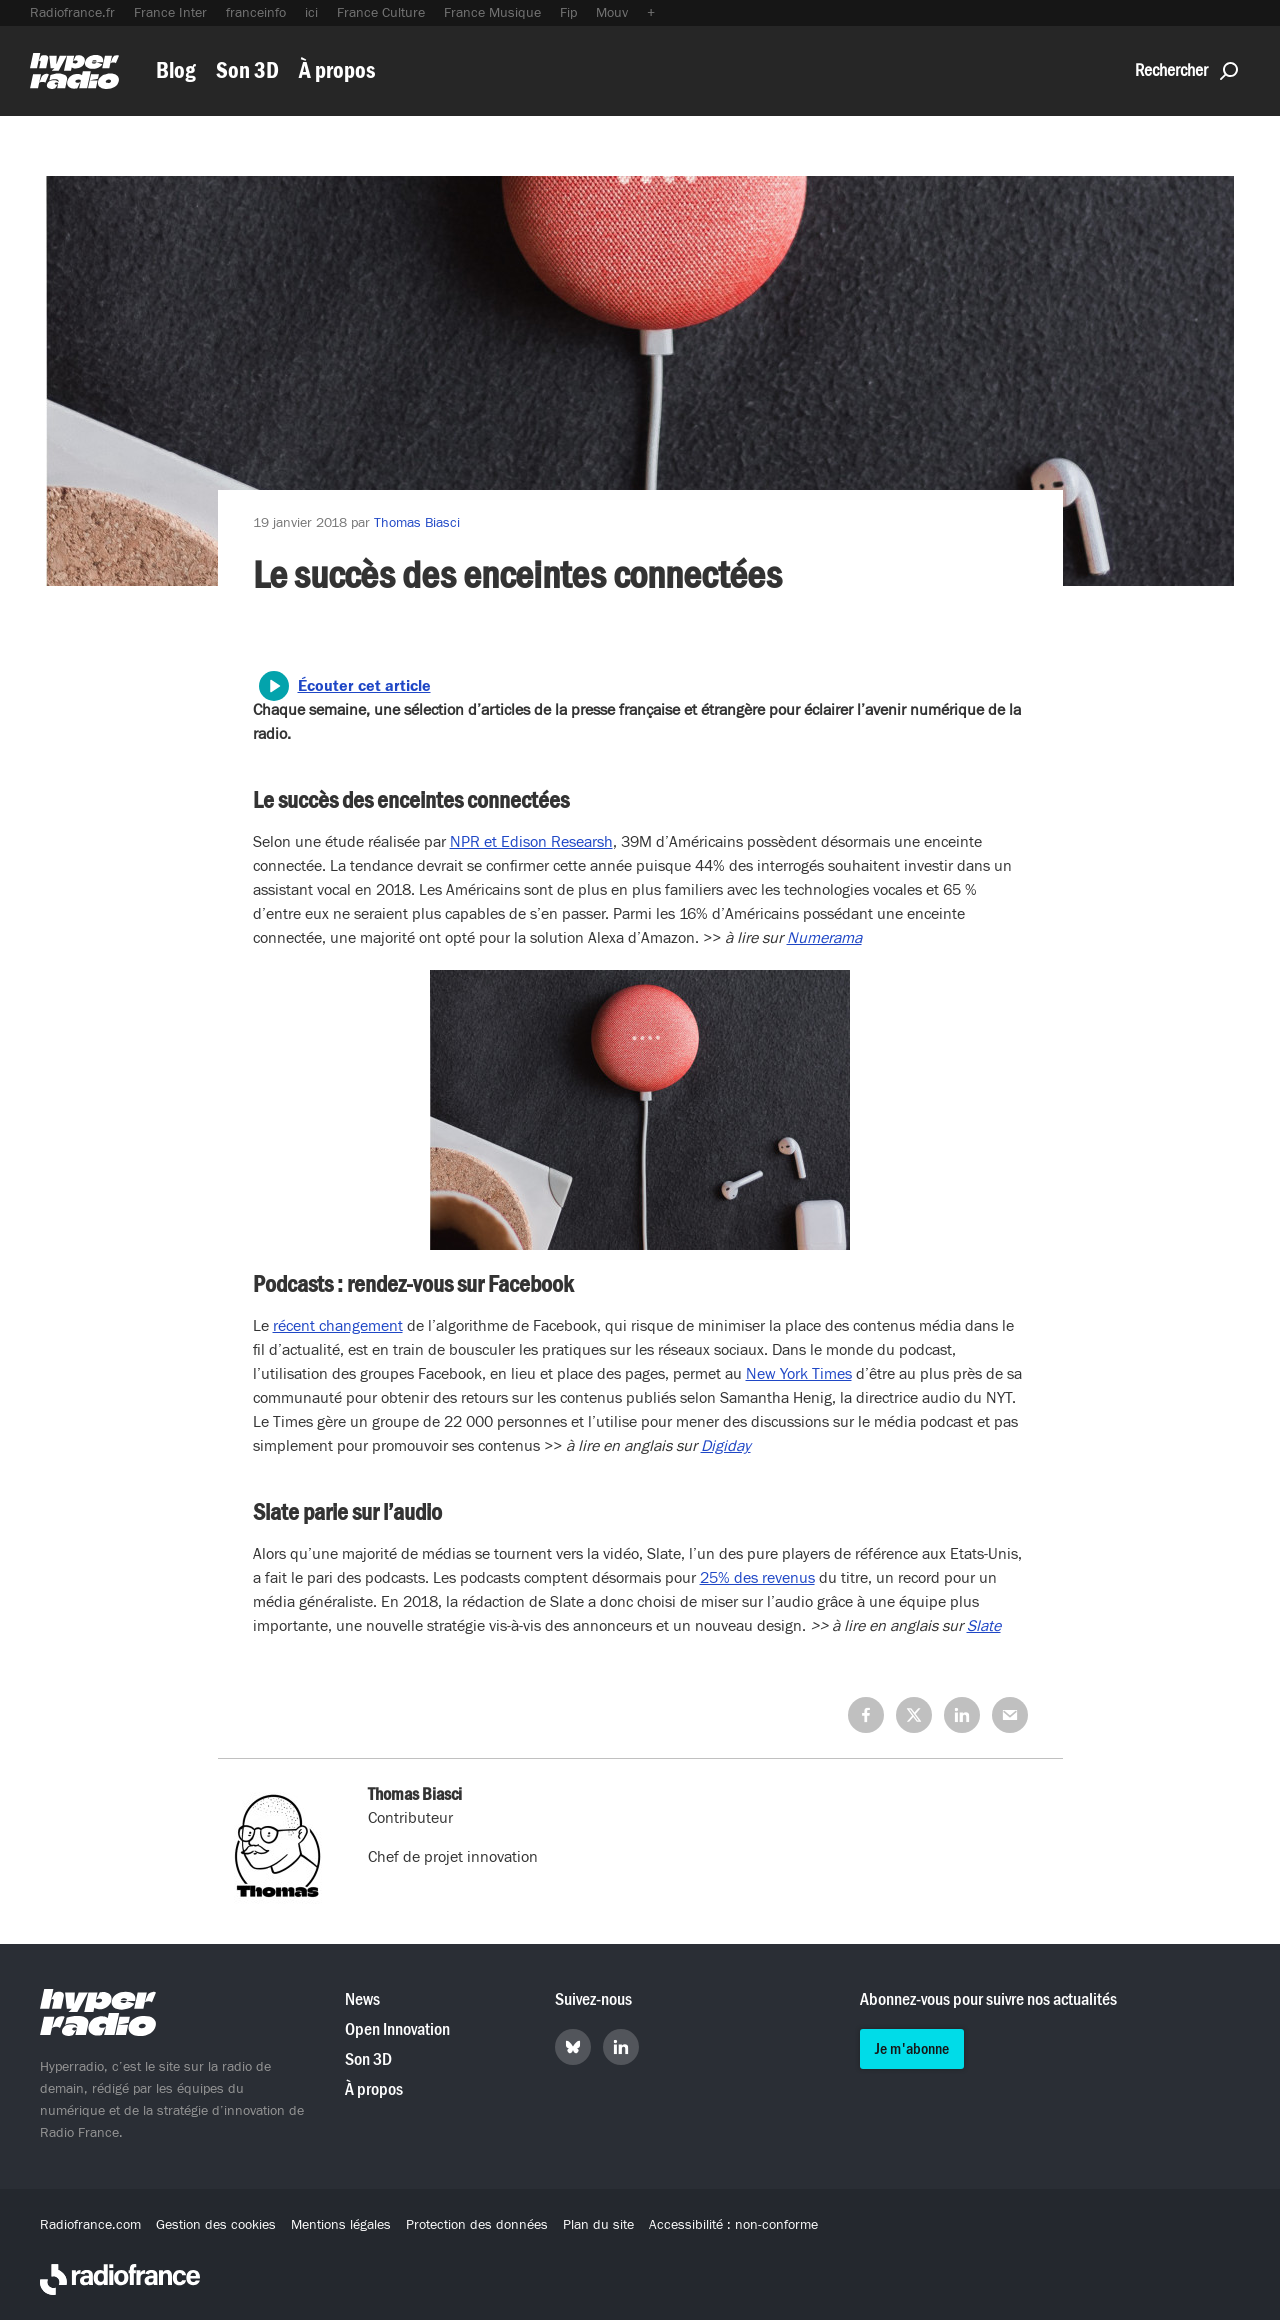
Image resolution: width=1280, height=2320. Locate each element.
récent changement (338, 1326)
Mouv (612, 13)
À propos (337, 70)
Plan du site (598, 2225)
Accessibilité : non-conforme (733, 2225)
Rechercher (1186, 70)
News (362, 1999)
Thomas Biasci (417, 523)
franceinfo (256, 13)
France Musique (492, 13)
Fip (568, 13)
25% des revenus (757, 1578)
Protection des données (477, 2225)
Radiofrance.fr (72, 13)
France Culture (381, 13)
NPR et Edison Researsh (531, 842)
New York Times (799, 1374)
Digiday (726, 1446)
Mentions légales (341, 2225)
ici (311, 13)
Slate (984, 1626)
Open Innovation (397, 2029)
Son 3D (247, 70)
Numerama (824, 938)
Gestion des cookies (216, 2225)
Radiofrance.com (90, 2225)
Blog (176, 70)
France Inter (170, 13)
